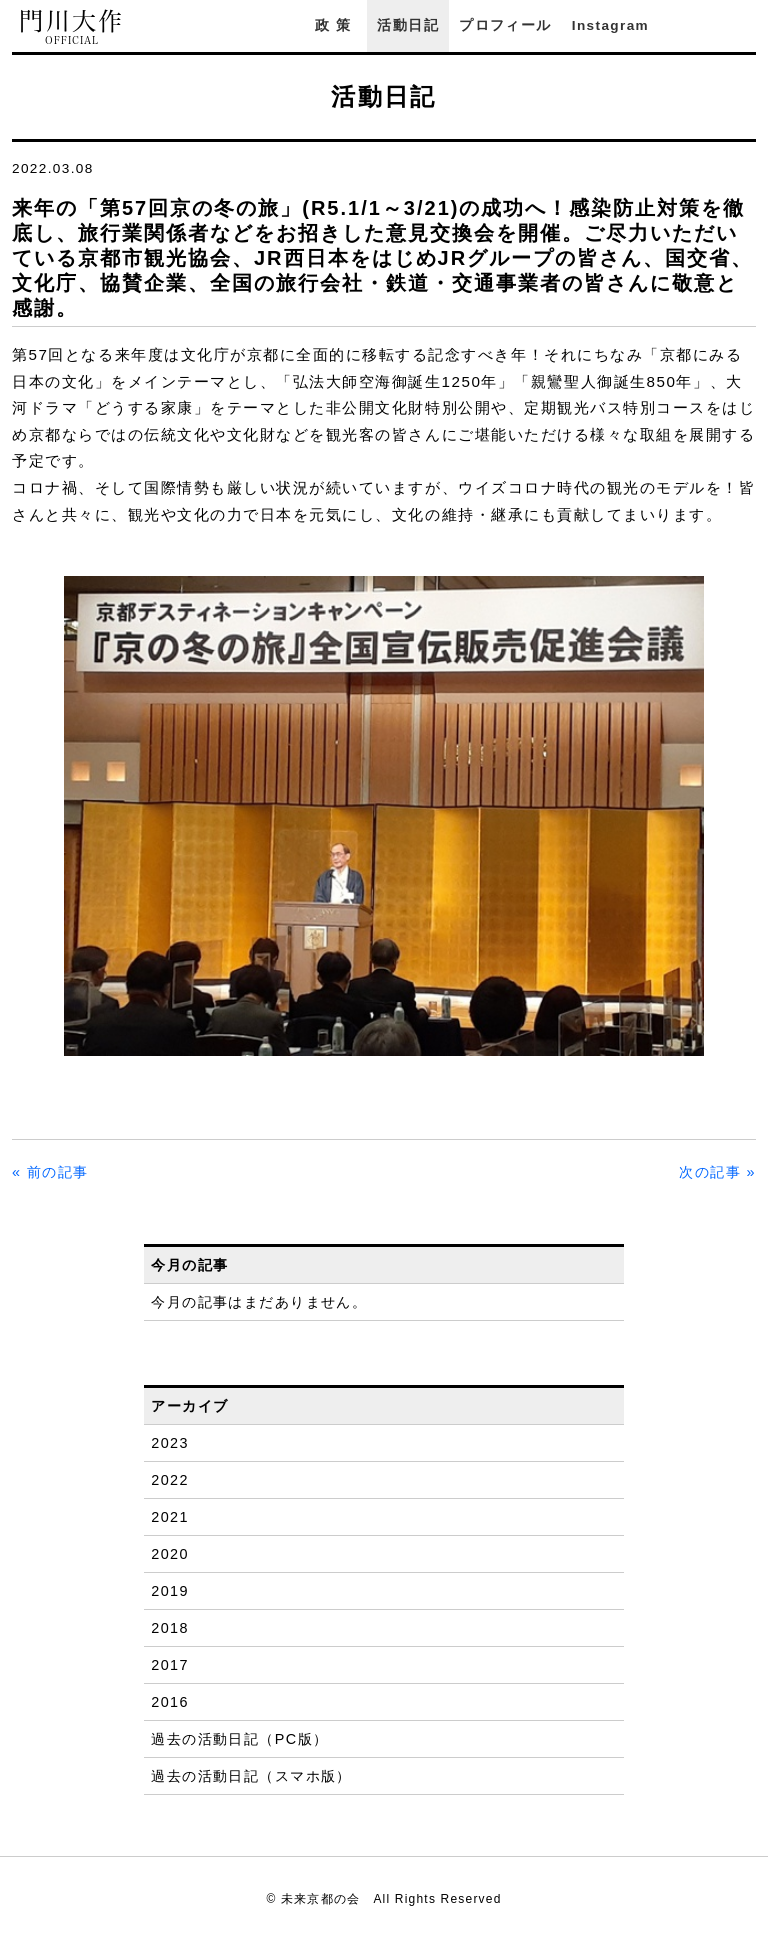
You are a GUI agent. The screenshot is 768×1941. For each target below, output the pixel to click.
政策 (336, 25)
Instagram (610, 25)
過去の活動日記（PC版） (239, 1739)
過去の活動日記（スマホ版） (251, 1776)
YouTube (746, 25)
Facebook (691, 25)
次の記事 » (717, 1172)
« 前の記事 (50, 1172)
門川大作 (72, 27)
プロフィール (505, 25)
